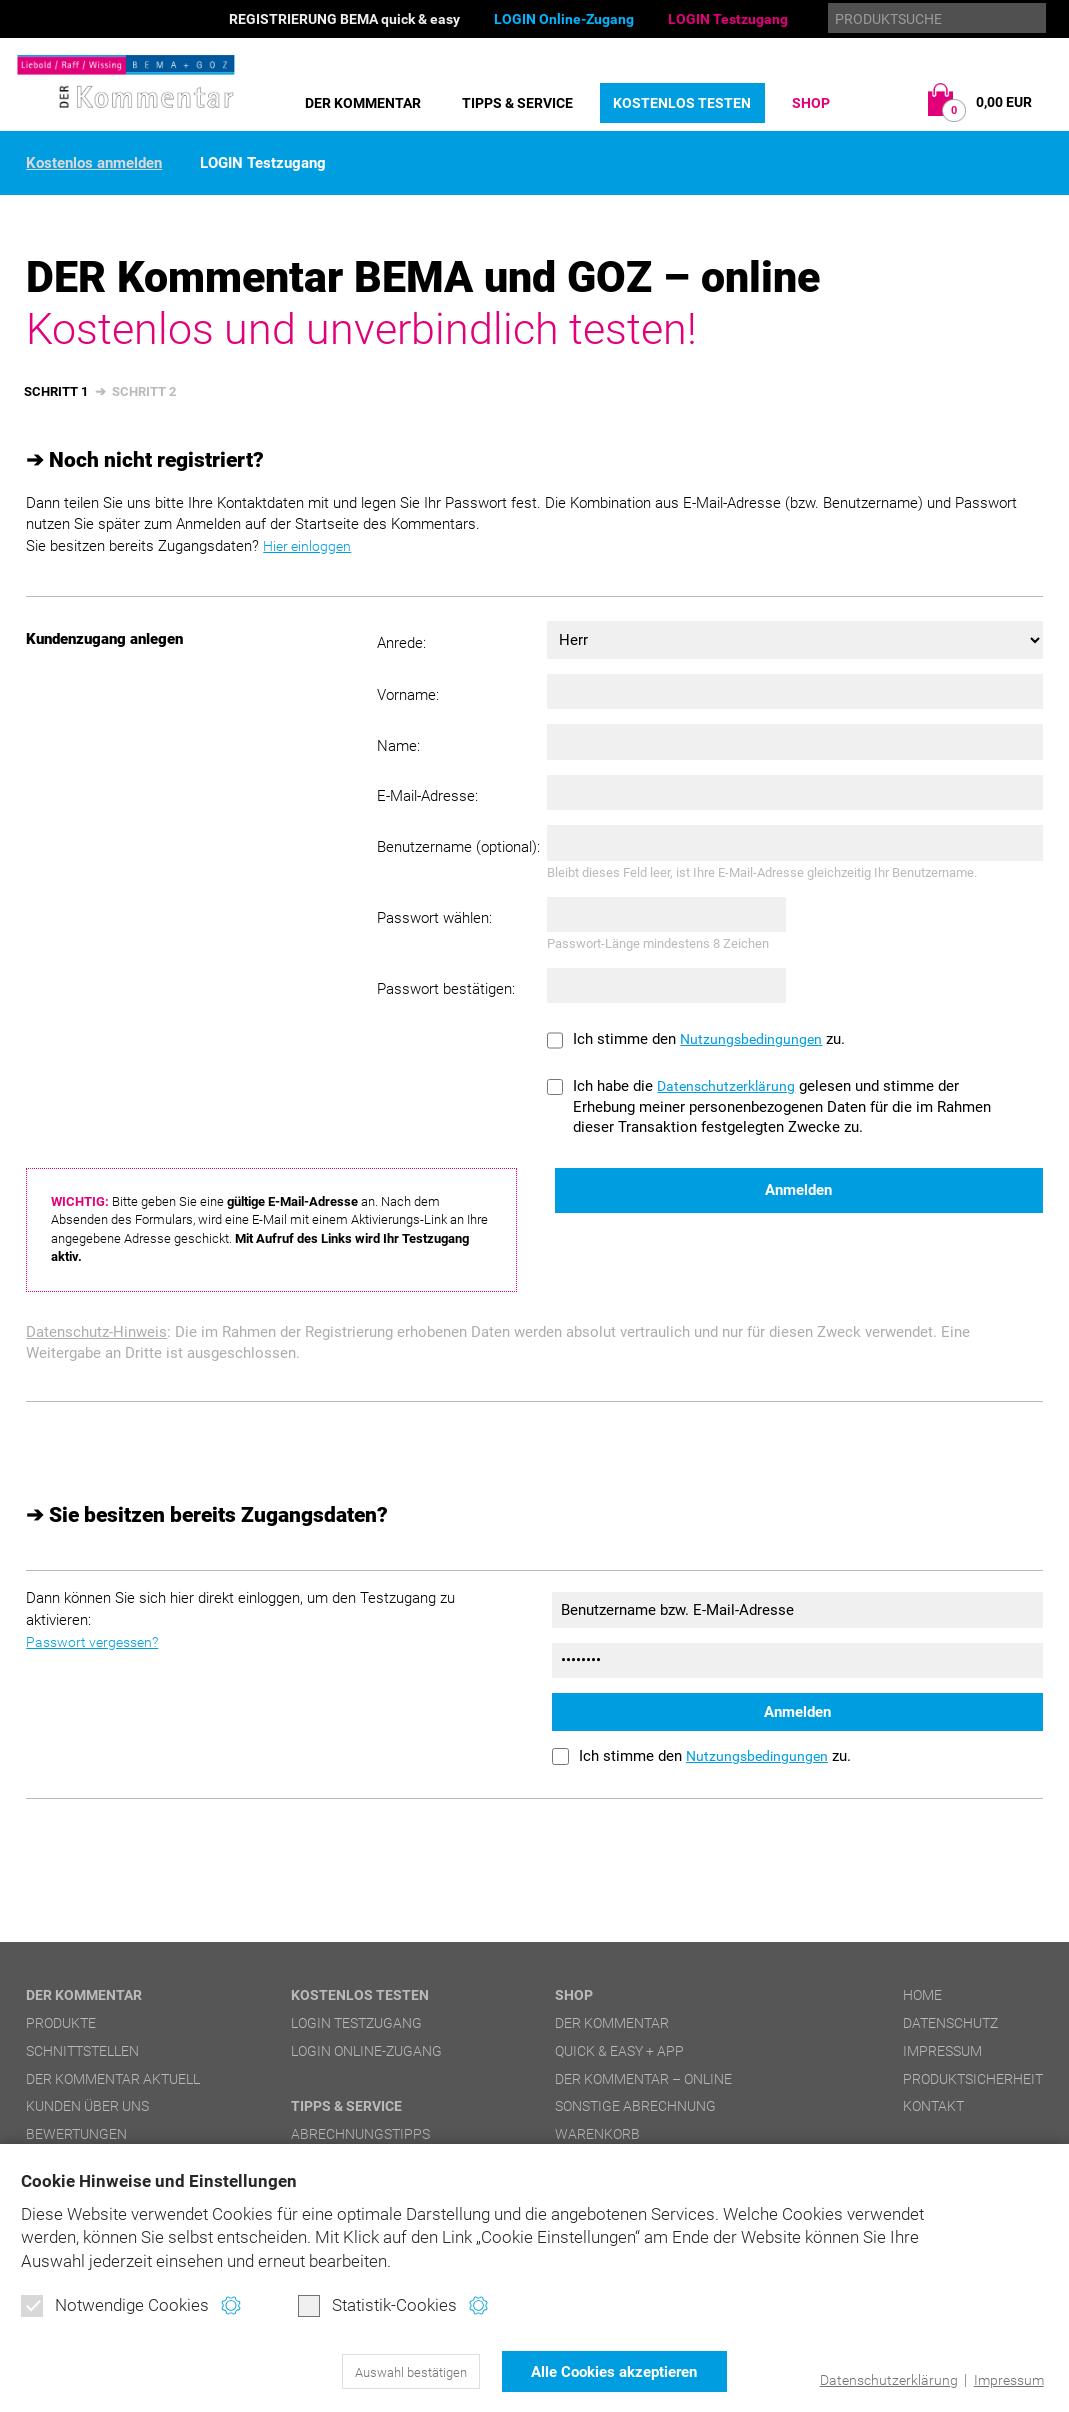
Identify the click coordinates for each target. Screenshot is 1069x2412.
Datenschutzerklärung (880, 2380)
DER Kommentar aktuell (113, 2078)
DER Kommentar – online (643, 2078)
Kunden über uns (87, 2106)
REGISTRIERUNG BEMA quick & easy (344, 19)
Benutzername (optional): (458, 847)
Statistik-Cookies (377, 2308)
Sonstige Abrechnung (635, 2106)
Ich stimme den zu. (711, 1039)
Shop (811, 103)
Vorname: (408, 695)
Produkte (61, 2022)
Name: (398, 746)
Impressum (1005, 2380)
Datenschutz (950, 2022)
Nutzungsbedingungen (753, 1039)
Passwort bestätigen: (446, 989)
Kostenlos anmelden (94, 163)
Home (922, 1995)
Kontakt (933, 2106)
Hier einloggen (309, 546)
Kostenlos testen (682, 103)
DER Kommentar (363, 103)
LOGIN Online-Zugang (564, 19)
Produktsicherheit (973, 2078)
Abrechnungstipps (360, 2133)
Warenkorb (597, 2133)
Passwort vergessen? (96, 1641)
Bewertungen (76, 2133)
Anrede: (401, 642)
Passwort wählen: (434, 918)
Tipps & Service (517, 103)
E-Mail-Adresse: (427, 796)
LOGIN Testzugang (728, 19)
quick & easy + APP (619, 2050)
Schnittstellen (82, 2050)
